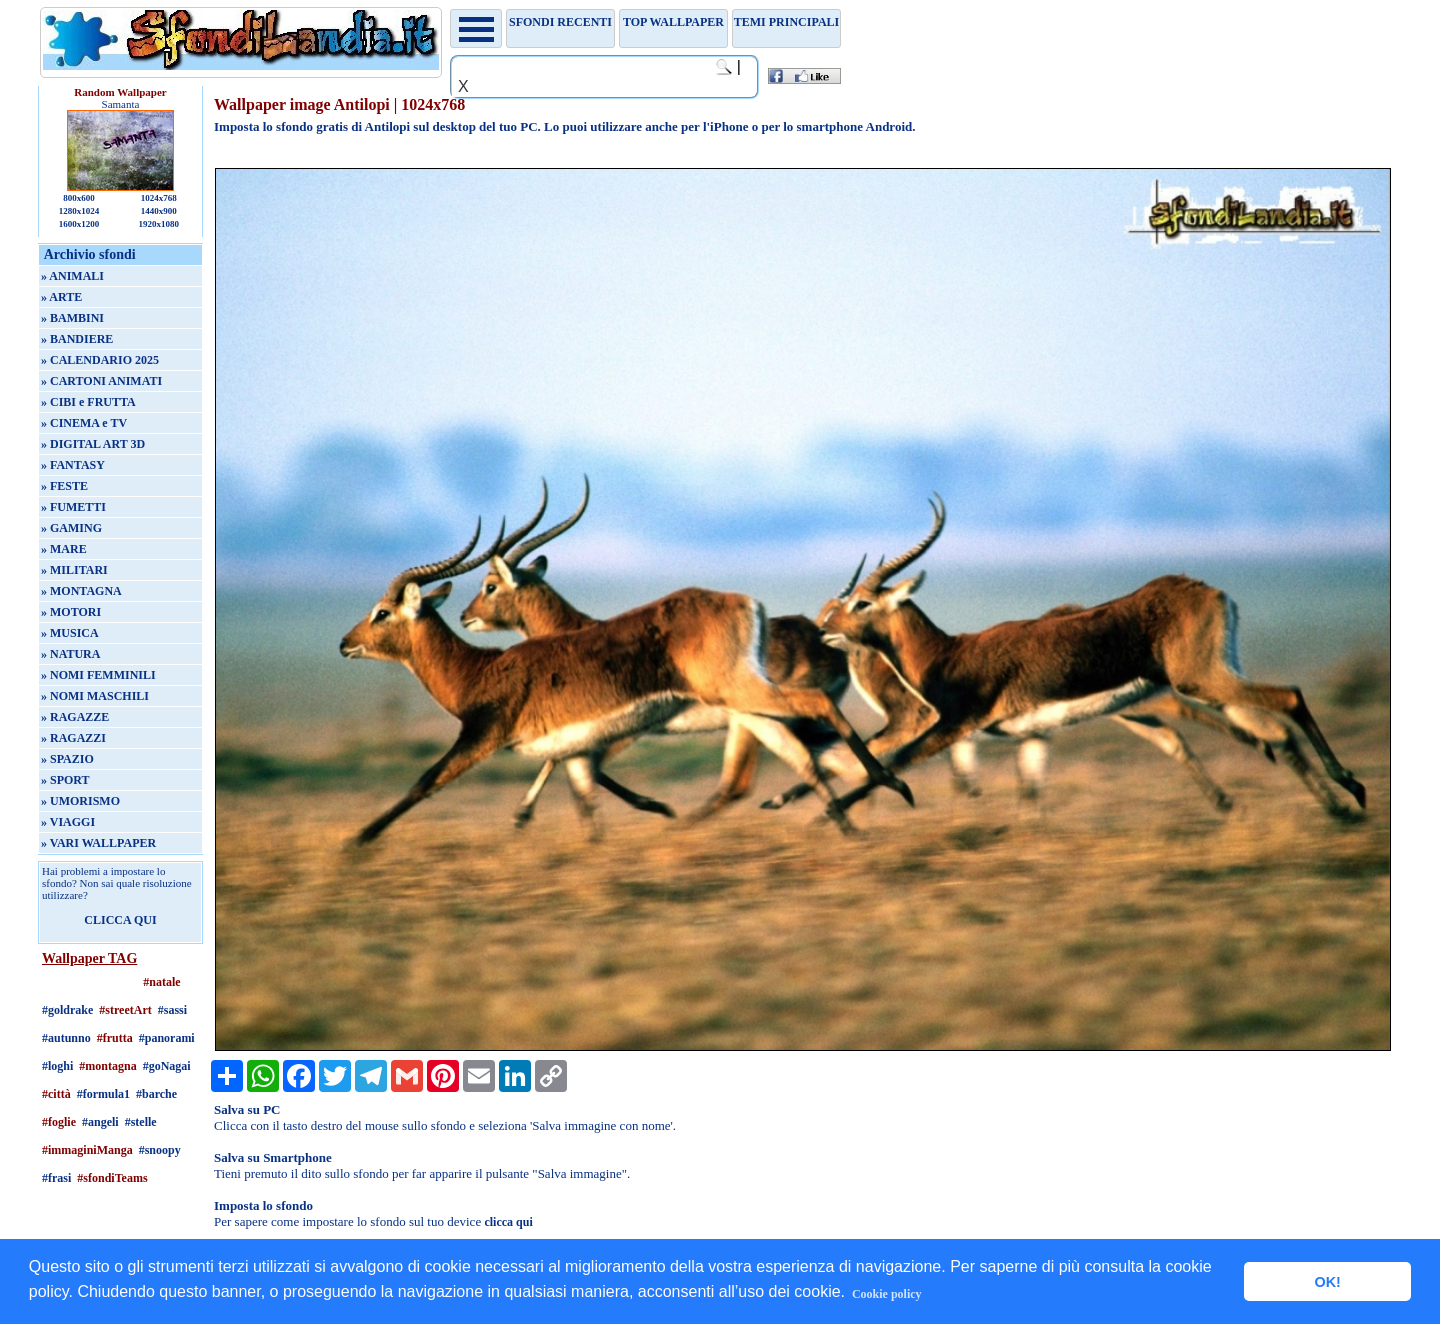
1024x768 (159, 198)
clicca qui (508, 1222)
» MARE (64, 549)
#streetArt (125, 1010)
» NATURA (70, 654)
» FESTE (64, 486)
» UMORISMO (80, 801)
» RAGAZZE (75, 717)
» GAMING (71, 528)
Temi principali (786, 22)
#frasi (56, 1178)
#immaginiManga (87, 1150)
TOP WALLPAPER (673, 22)
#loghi (57, 1066)
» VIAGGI (68, 822)
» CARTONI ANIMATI (101, 381)
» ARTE (61, 297)
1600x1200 (79, 224)
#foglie (59, 1122)
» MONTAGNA (81, 591)
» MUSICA (70, 633)
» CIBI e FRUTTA (88, 402)
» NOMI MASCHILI (95, 696)
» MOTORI (71, 612)
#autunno (66, 1038)
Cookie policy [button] (887, 1294)
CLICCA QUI (120, 920)
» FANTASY (73, 465)
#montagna (107, 1066)
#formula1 (103, 1094)
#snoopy (160, 1150)
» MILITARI (74, 570)
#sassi (172, 1010)
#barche (156, 1094)
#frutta (115, 1038)
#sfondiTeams (112, 1178)
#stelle (141, 1122)
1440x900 (159, 211)
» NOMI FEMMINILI (98, 675)
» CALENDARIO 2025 (100, 360)
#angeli (100, 1122)
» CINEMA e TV (84, 423)
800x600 (79, 198)
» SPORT (65, 780)
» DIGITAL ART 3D (93, 444)
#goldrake (67, 1010)
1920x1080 (159, 224)
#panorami (167, 1038)
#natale (161, 982)
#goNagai (167, 1066)
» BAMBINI (72, 318)
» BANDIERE (77, 339)
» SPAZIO (67, 759)
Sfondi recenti (560, 22)
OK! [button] (1327, 1282)
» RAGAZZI (73, 738)
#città (56, 1094)
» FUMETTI (73, 507)
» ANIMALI (72, 276)
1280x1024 (79, 211)
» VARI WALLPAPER (98, 843)
